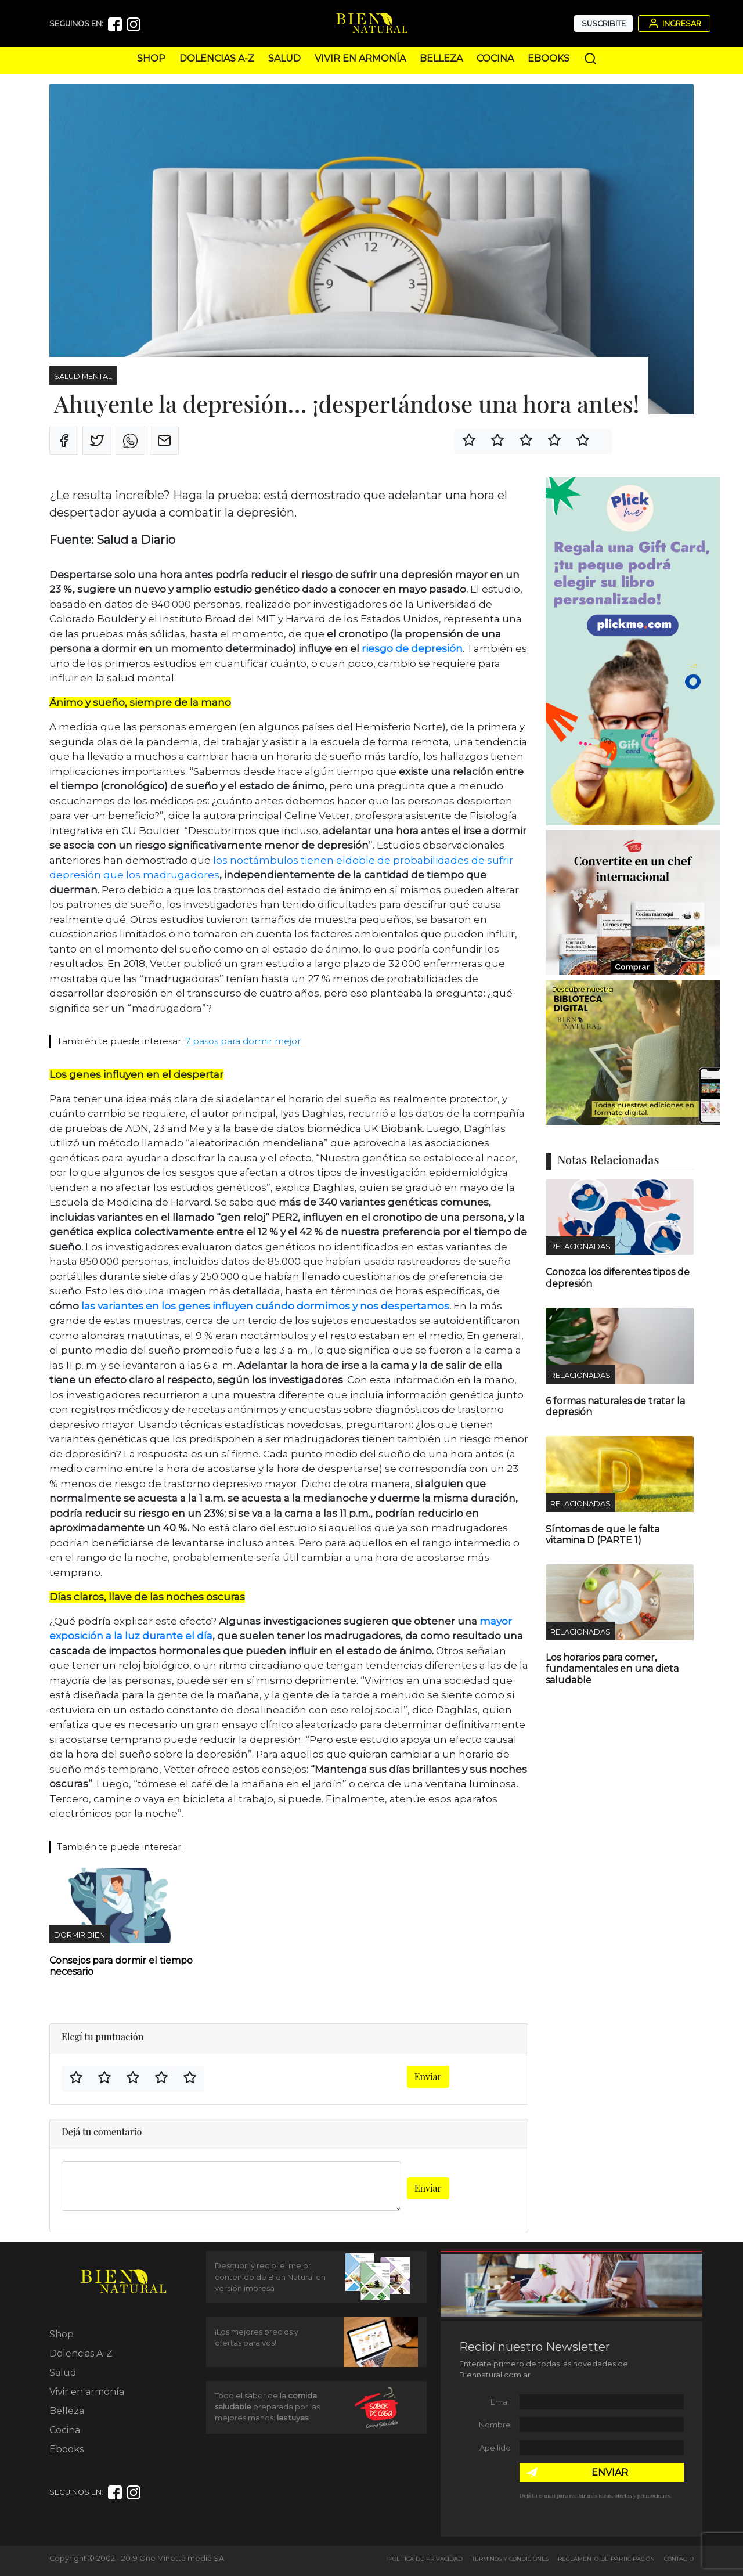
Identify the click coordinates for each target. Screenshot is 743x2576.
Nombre (495, 2424)
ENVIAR (609, 2472)
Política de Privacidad (425, 2559)
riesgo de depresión (412, 648)
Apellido (495, 2448)
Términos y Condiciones (510, 2559)
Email (500, 2402)
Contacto (679, 2559)
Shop (151, 58)
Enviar (428, 2076)
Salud (284, 58)
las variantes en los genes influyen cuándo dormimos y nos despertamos (265, 1306)
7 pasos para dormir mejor (243, 1041)
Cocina (495, 58)
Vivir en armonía (360, 58)
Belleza (441, 58)
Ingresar (674, 23)
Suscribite (604, 23)
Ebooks (548, 58)
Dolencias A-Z (216, 58)
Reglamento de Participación (606, 2559)
